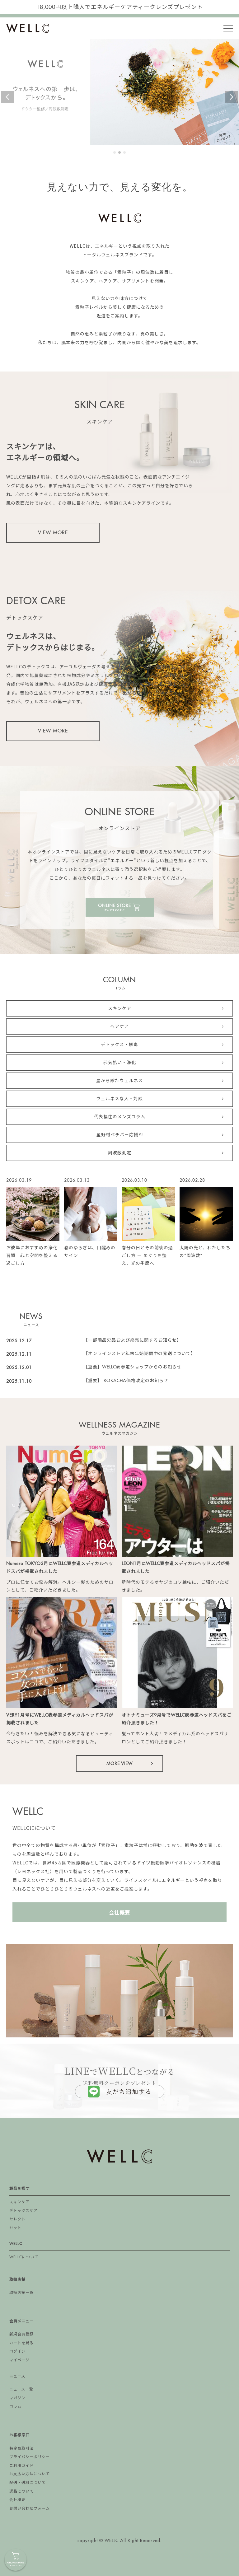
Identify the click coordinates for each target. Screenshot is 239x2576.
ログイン (17, 2351)
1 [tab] (114, 152)
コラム (15, 2406)
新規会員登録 (21, 2334)
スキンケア (119, 1008)
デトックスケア (23, 2211)
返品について (21, 2491)
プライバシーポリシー (29, 2457)
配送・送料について (27, 2483)
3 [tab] (124, 152)
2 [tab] (119, 152)
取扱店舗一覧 (21, 2292)
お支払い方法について (29, 2474)
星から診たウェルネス (119, 1080)
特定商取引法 (21, 2448)
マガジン (17, 2398)
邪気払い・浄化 (119, 1062)
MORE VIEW (119, 1763)
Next (231, 97)
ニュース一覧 (21, 2389)
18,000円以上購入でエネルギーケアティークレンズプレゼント (119, 7)
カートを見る (21, 2343)
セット (15, 2228)
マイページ (19, 2360)
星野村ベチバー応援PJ (119, 1135)
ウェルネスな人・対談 (119, 1098)
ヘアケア (119, 1026)
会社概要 (119, 1912)
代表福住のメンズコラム (119, 1117)
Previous (7, 97)
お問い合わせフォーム (29, 2508)
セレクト (17, 2219)
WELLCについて (23, 2257)
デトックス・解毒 (119, 1044)
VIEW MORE (53, 532)
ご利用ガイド (21, 2465)
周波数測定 (119, 1153)
